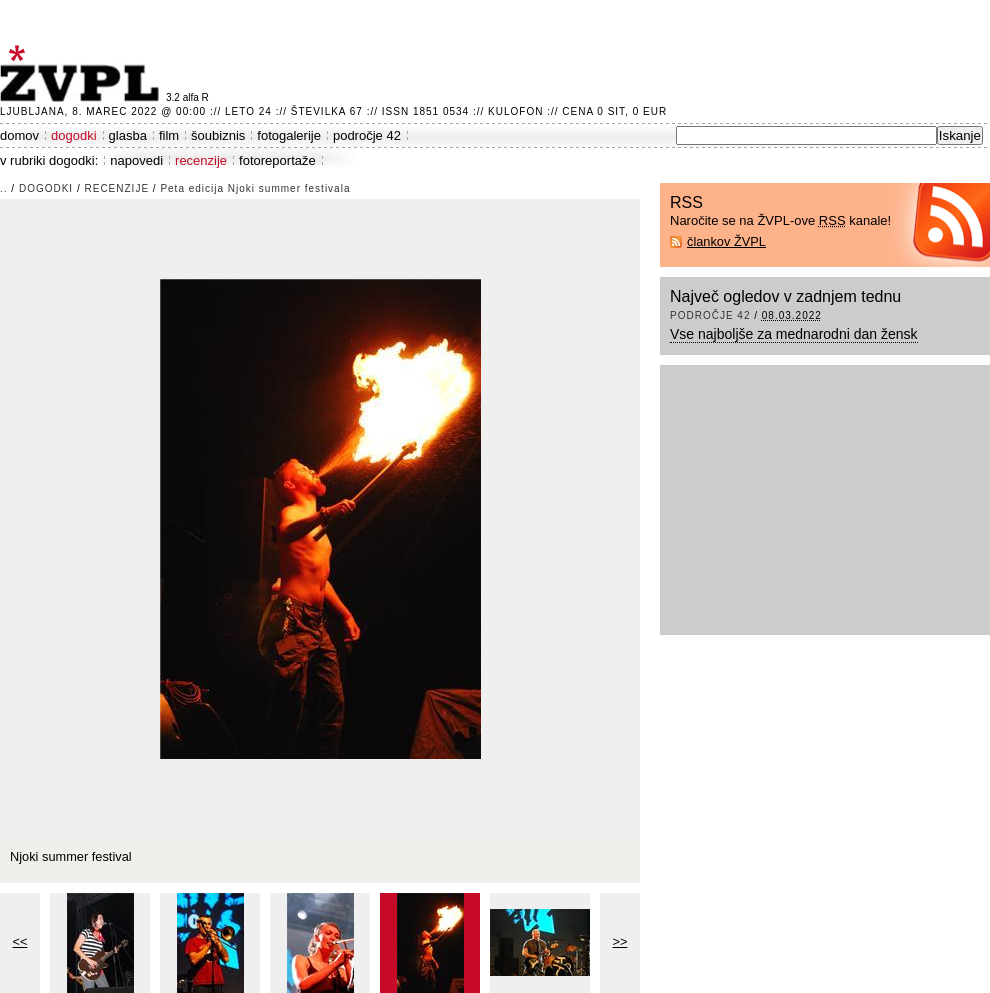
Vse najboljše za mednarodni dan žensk (794, 334)
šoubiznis (218, 135)
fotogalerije (289, 135)
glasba (128, 135)
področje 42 (367, 135)
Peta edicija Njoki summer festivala (255, 188)
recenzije (201, 160)
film (169, 135)
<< (20, 941)
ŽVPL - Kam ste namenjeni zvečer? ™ (83, 73)
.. (4, 188)
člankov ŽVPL (726, 241)
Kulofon (515, 111)
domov (19, 135)
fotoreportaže (277, 160)
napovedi (136, 160)
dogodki (74, 135)
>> (620, 941)
